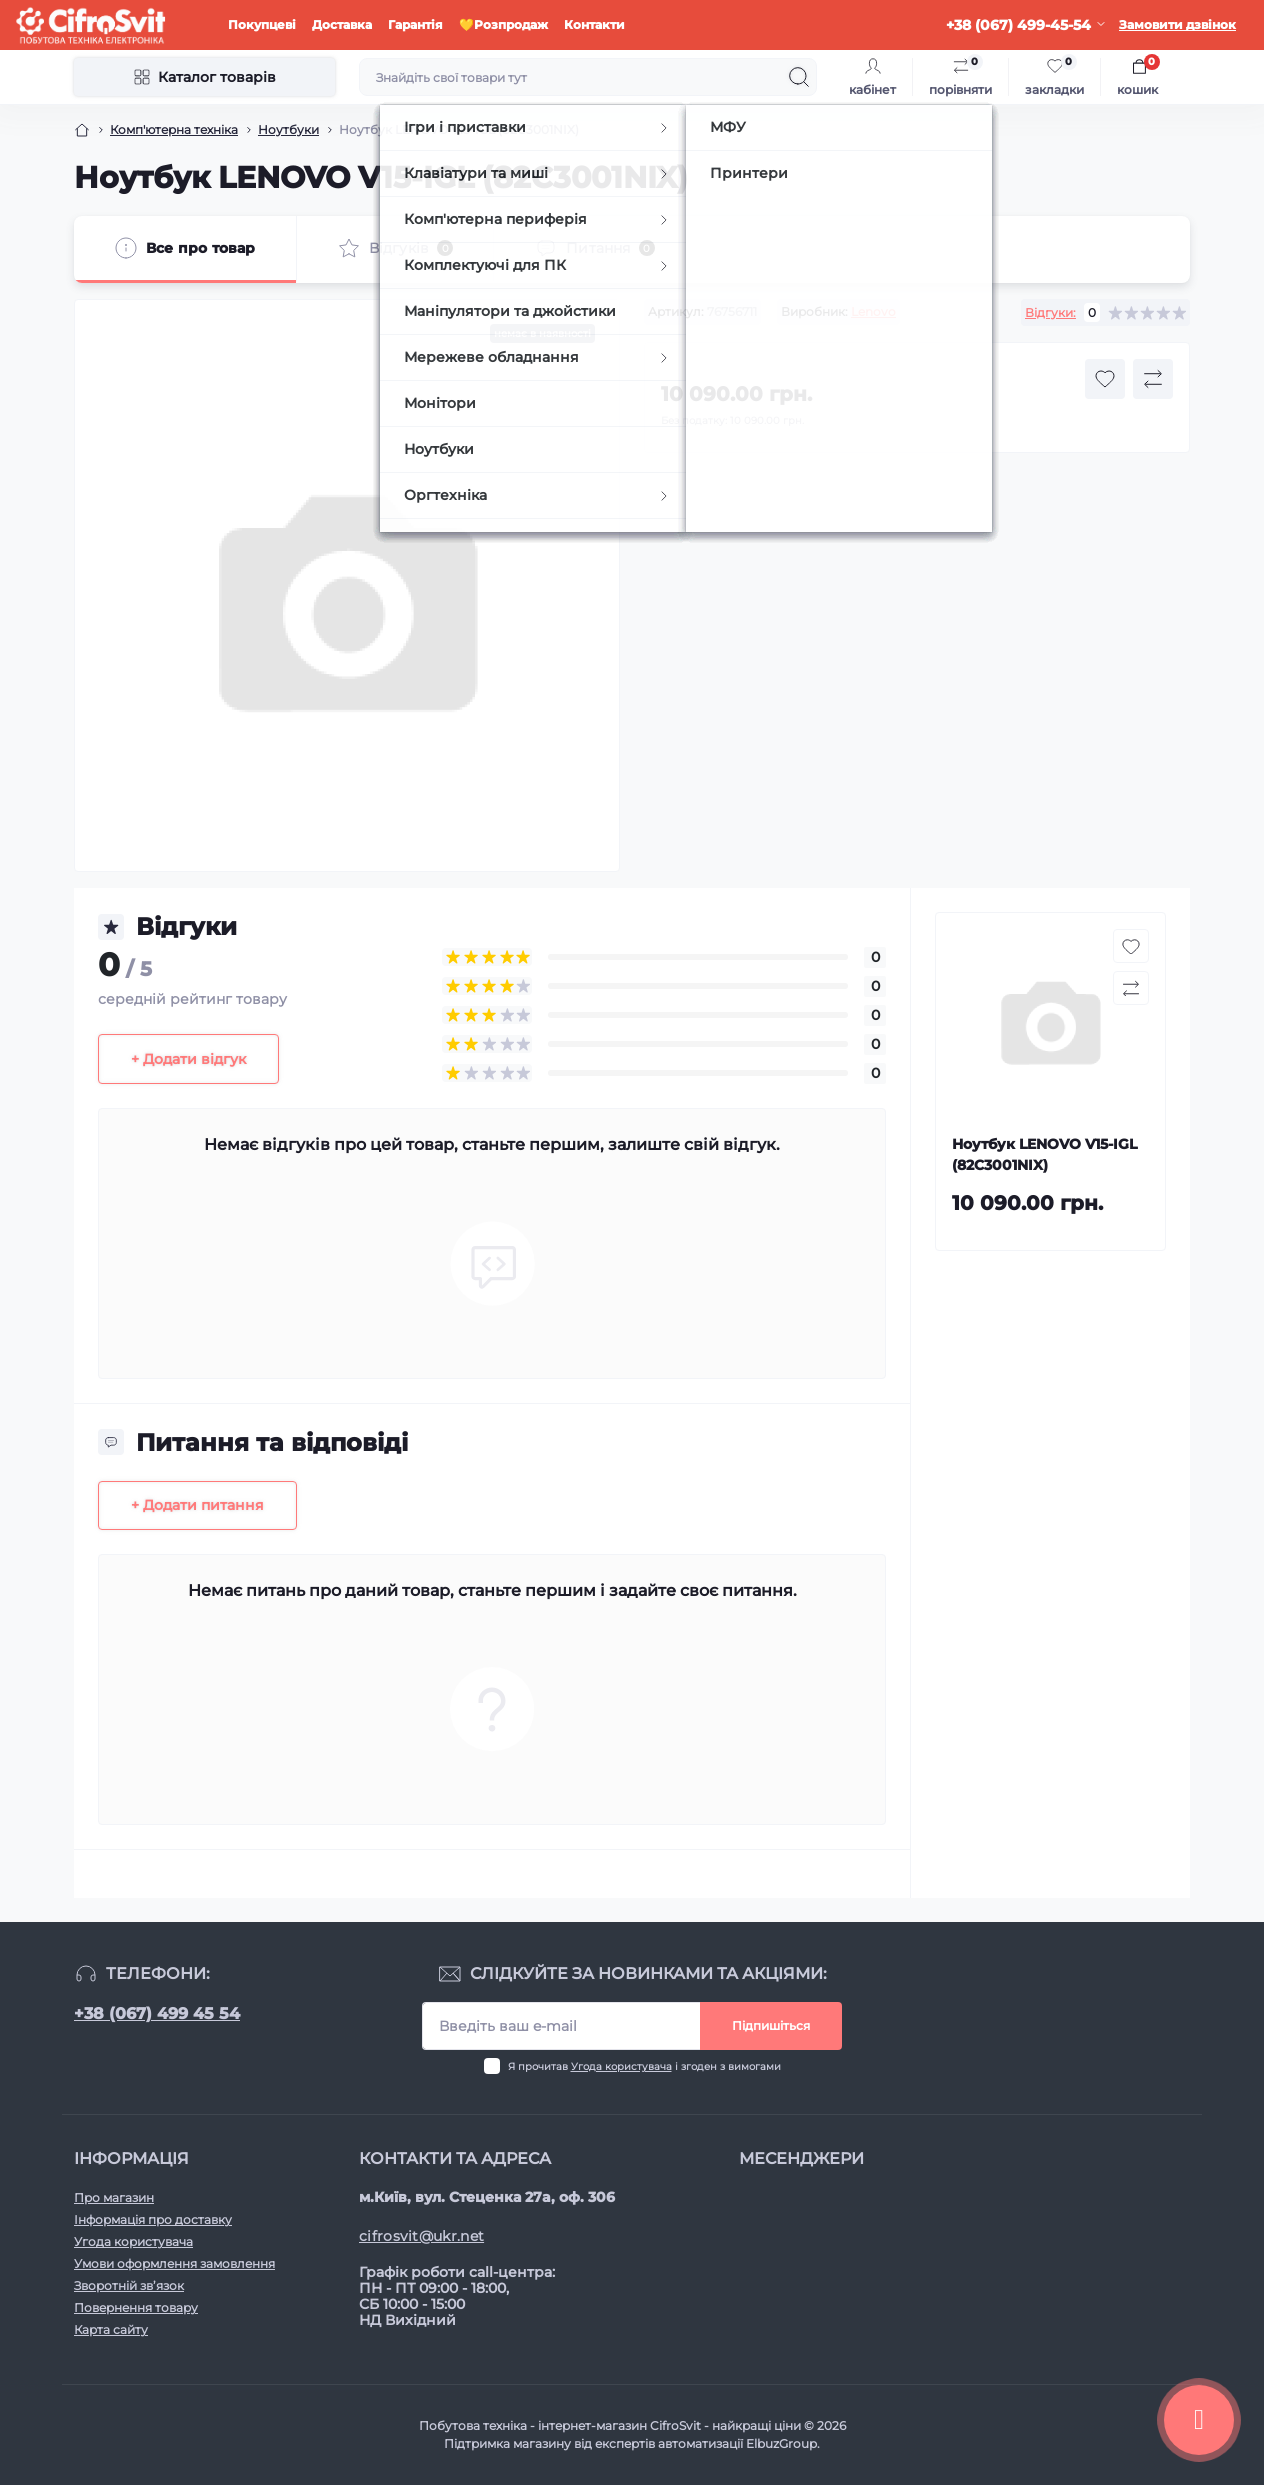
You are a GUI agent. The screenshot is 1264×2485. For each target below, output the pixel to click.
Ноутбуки (288, 129)
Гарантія (415, 24)
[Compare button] (1153, 379)
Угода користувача (621, 2066)
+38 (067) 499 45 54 (157, 2013)
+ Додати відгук (188, 1059)
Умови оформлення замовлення (174, 2263)
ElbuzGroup (781, 2443)
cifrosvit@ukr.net (421, 2236)
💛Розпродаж (503, 24)
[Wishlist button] (1105, 379)
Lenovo (873, 311)
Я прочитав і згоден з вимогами (644, 2066)
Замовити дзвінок (1177, 24)
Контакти (594, 24)
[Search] (799, 77)
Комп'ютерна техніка (174, 129)
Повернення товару (136, 2307)
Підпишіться (771, 2025)
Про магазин (114, 2197)
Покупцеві (262, 24)
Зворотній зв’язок (129, 2285)
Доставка (342, 24)
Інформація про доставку (153, 2219)
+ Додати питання (197, 1505)
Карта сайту (111, 2329)
